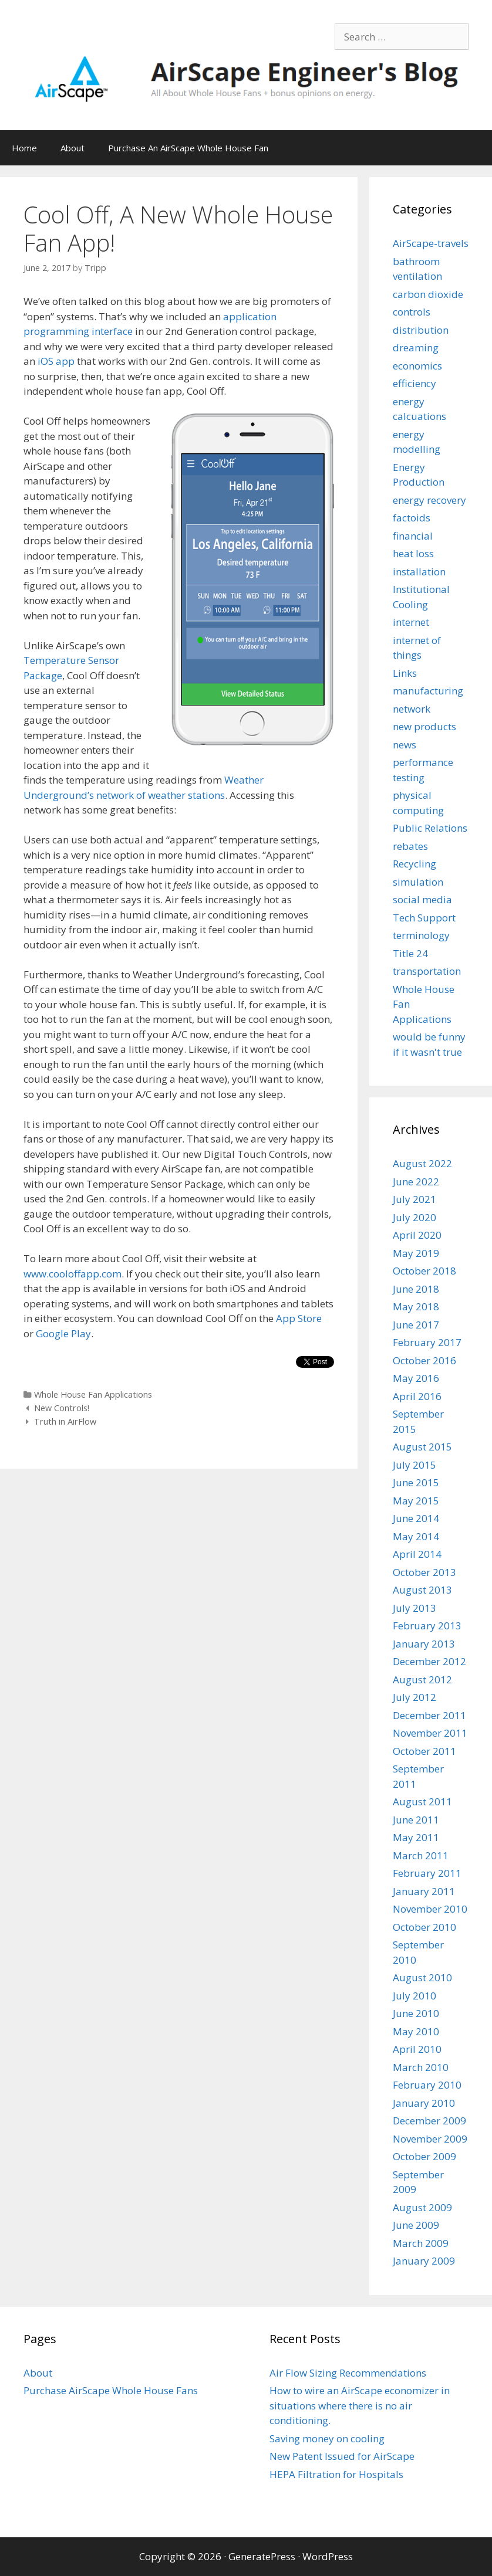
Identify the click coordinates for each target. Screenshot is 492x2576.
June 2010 (416, 2013)
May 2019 (416, 1253)
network (411, 709)
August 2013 (422, 1590)
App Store (299, 1318)
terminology (421, 935)
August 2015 (422, 1446)
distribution (421, 330)
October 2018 (424, 1270)
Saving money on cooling (327, 2438)
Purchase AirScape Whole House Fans (110, 2390)
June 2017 (416, 1324)
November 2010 (430, 1909)
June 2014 (416, 1518)
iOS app (56, 361)
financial (413, 536)
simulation (418, 882)
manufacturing (428, 690)
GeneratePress (261, 2556)
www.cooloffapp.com (72, 1273)
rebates (410, 846)
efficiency (414, 383)
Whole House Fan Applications (93, 1394)
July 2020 (414, 1217)
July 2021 (414, 1199)
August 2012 (422, 1679)
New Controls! (61, 1408)
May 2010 (416, 2031)
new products (424, 726)
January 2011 (424, 1891)
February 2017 (427, 1342)
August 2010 (422, 1977)
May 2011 (416, 1837)
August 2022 (422, 1163)
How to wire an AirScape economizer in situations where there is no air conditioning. (359, 2405)
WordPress (327, 2556)
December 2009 (429, 2120)
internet (411, 622)
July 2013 (414, 1608)
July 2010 (414, 1995)
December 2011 (429, 1715)
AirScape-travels (431, 243)
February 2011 (427, 1873)
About (72, 148)
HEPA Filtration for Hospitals (336, 2474)
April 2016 (417, 1396)
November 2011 (430, 1733)
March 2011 (421, 1855)
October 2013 (424, 1572)
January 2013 (424, 1643)
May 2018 (416, 1306)
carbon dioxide (428, 294)
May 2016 (416, 1378)
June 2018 (416, 1289)
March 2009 (421, 2243)
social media (422, 899)
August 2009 (422, 2207)
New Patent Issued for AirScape (342, 2456)
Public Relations (430, 828)
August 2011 (422, 1801)
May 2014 (416, 1536)
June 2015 (416, 1482)
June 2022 (416, 1181)
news (404, 744)
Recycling (414, 863)
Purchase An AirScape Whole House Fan (188, 148)
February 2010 (427, 2085)
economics (417, 365)
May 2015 (416, 1500)
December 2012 (429, 1661)
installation (419, 571)
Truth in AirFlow (65, 1421)
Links (405, 673)
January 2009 (424, 2260)
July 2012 (414, 1697)
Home (24, 148)
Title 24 (410, 953)
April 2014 (417, 1554)
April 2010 (417, 2049)
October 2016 (424, 1360)
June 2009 (416, 2225)
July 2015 (414, 1465)
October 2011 (424, 1751)
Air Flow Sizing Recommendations (347, 2373)
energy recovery (429, 500)
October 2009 (424, 2156)
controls (411, 311)
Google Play (63, 1333)
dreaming (416, 347)
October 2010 (424, 1927)
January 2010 (424, 2103)
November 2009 (430, 2138)
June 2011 (416, 1819)
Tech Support (424, 917)
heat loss (413, 553)
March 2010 (421, 2067)
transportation (427, 971)
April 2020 (417, 1235)
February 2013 (427, 1625)
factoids (411, 517)
